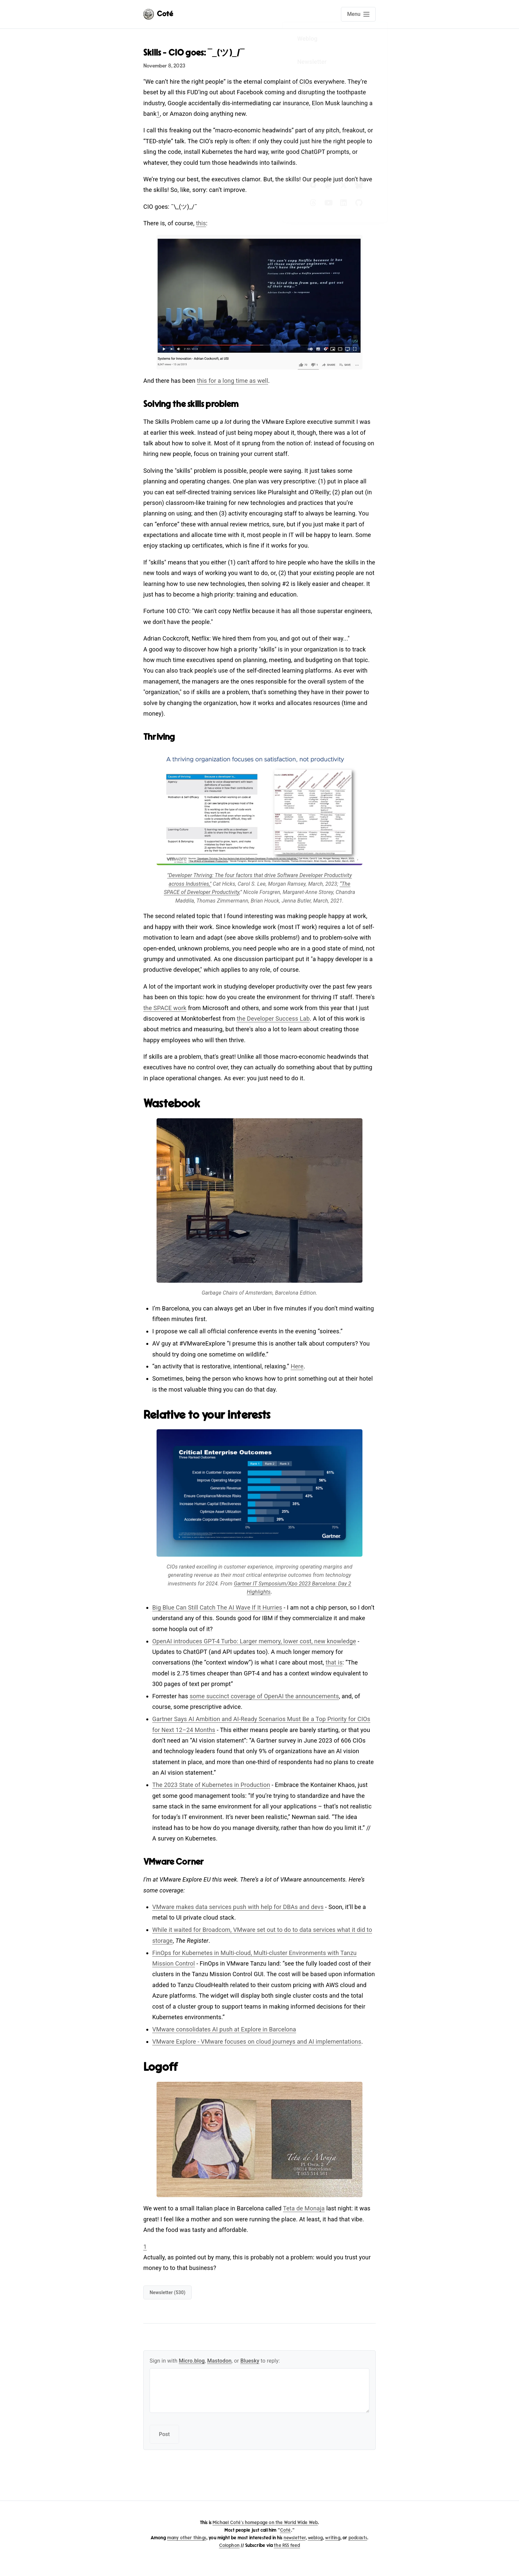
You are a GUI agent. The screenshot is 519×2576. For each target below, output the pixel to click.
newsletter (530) (167, 2292)
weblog (315, 2537)
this (201, 223)
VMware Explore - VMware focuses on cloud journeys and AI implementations (256, 2041)
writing (332, 2537)
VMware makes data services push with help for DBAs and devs (238, 1906)
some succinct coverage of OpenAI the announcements (264, 1696)
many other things (186, 2537)
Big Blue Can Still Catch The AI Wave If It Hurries (217, 1607)
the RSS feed (287, 2545)
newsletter (295, 2537)
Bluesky (249, 2361)
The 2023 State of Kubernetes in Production (211, 1784)
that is (334, 1662)
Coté (285, 2530)
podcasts (358, 2537)
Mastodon (219, 2361)
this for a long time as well (232, 380)
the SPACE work (164, 1007)
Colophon (229, 2545)
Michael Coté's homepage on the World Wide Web (265, 2522)
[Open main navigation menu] (358, 14)
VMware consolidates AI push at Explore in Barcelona (224, 2029)
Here (297, 1366)
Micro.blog (192, 2361)
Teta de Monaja (304, 2208)
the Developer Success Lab (273, 1018)
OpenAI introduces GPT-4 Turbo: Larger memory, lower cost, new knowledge (254, 1641)
